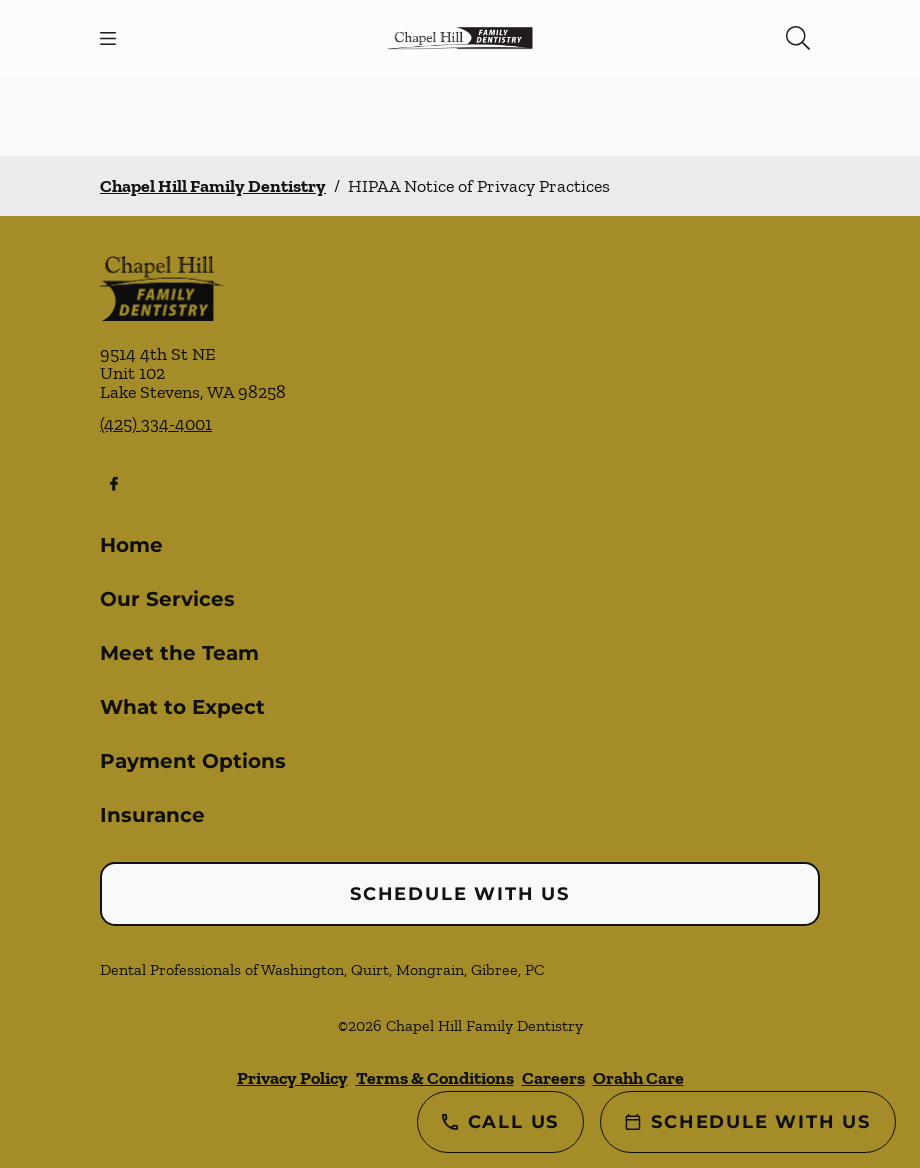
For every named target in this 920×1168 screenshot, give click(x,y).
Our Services (167, 599)
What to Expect (182, 707)
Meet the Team (179, 653)
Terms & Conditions (435, 1078)
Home (131, 545)
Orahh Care (638, 1078)
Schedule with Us (460, 894)
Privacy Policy (292, 1078)
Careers (553, 1078)
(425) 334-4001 (156, 424)
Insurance (152, 815)
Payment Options (193, 761)
